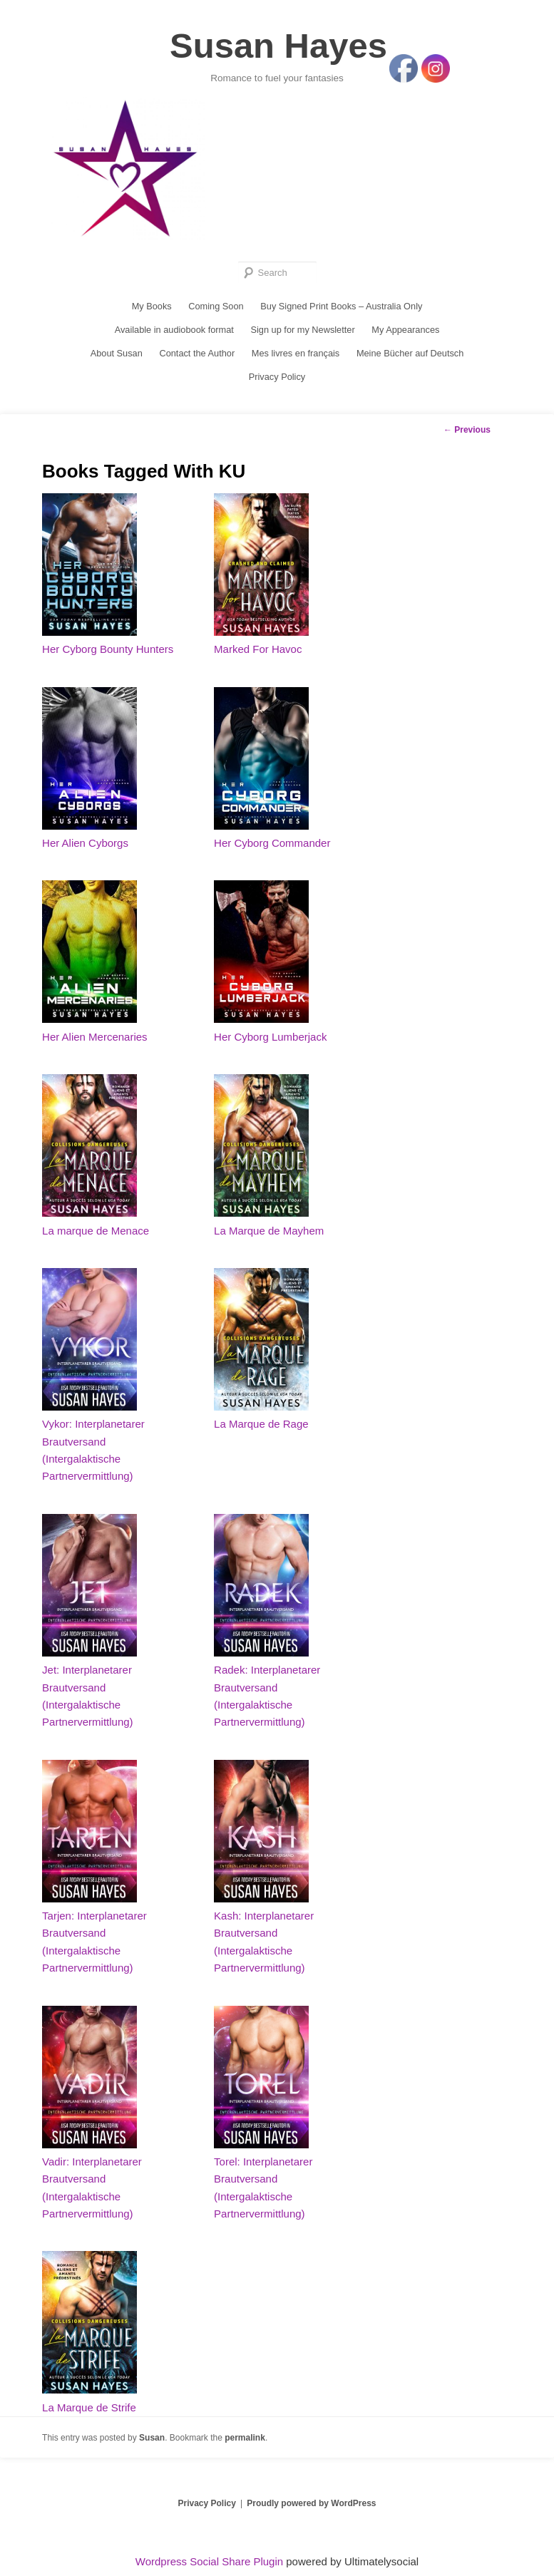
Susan (152, 2443)
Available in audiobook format (172, 334)
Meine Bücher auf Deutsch (411, 358)
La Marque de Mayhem (269, 1236)
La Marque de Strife (89, 2413)
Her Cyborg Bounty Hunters (107, 655)
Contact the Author (196, 358)
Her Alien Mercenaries (95, 1042)
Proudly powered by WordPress (311, 2509)
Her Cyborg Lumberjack (270, 1042)
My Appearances (407, 334)
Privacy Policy (277, 382)
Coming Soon (215, 309)
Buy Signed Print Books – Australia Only (342, 309)
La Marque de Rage (261, 1429)
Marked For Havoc (258, 655)
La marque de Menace (95, 1236)
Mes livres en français (296, 358)
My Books (149, 309)
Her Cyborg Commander (272, 849)
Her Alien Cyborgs (85, 849)
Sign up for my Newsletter (303, 334)
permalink (245, 2443)
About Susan (114, 358)
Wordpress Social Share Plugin (211, 2567)
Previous (467, 436)
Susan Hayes (278, 47)
